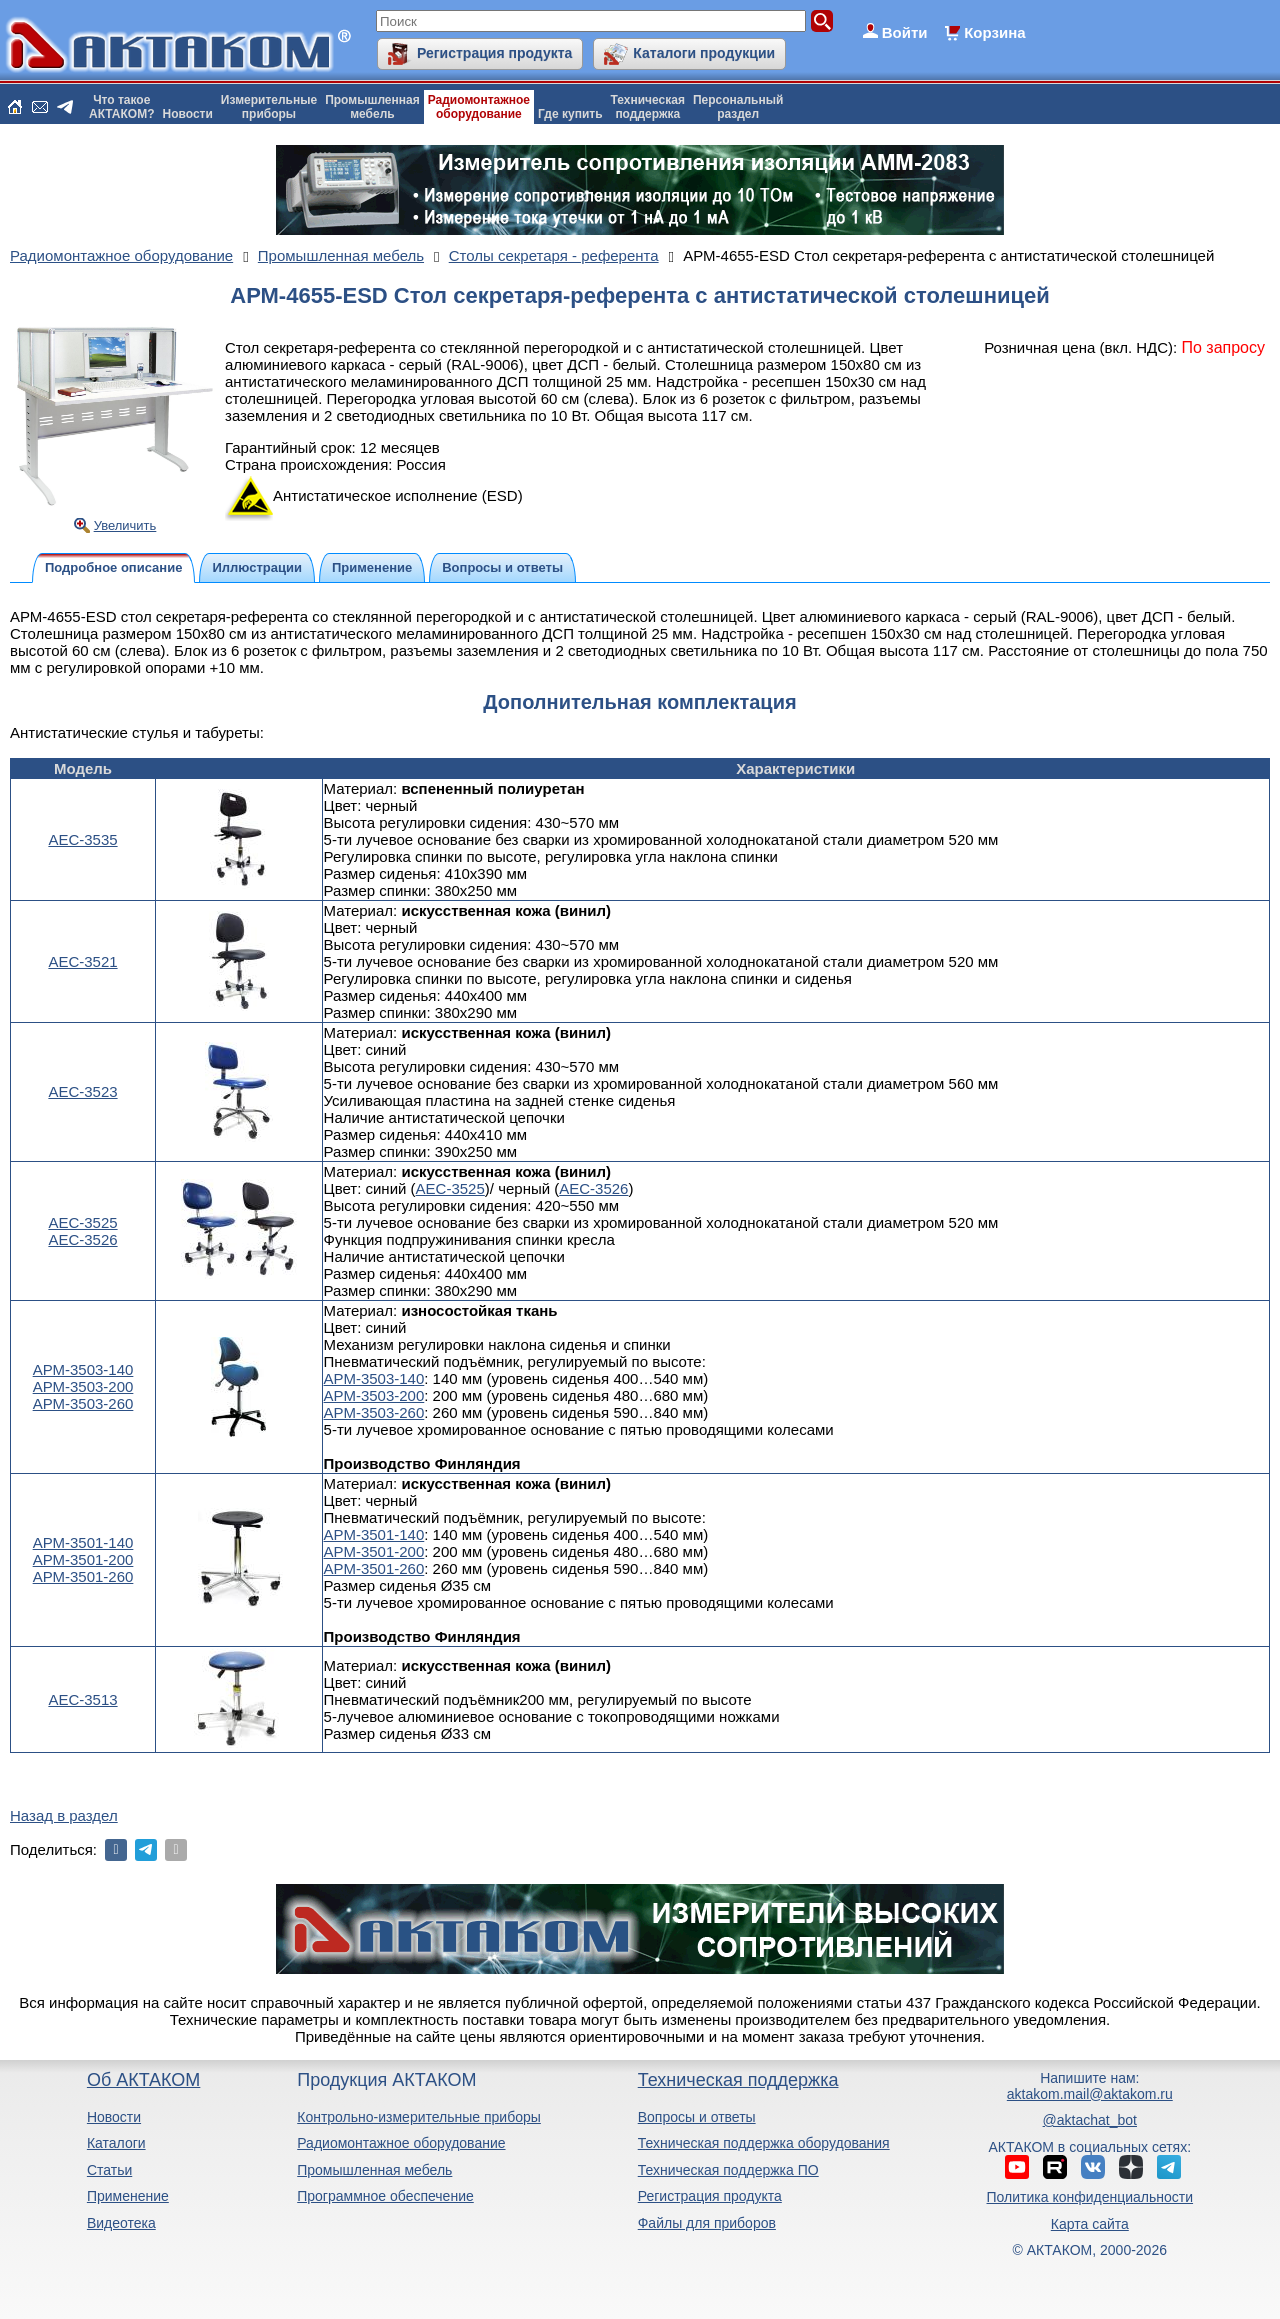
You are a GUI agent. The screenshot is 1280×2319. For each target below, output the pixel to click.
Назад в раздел (64, 1815)
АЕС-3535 (82, 839)
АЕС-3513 (82, 1699)
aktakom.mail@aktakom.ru (1090, 2094)
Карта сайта (1090, 2224)
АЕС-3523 (82, 1091)
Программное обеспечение (385, 2196)
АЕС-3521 (82, 961)
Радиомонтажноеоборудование (479, 107)
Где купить (570, 114)
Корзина (994, 32)
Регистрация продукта (494, 53)
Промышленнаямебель (372, 107)
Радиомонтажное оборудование (401, 2143)
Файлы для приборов (707, 2223)
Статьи (109, 2170)
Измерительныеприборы (269, 107)
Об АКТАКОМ (143, 2080)
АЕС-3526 (82, 1239)
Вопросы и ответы (697, 2117)
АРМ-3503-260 (83, 1403)
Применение (128, 2196)
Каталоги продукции (704, 53)
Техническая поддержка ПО (728, 2170)
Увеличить (125, 525)
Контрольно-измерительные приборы (419, 2117)
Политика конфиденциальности (1090, 2197)
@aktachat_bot (1090, 2120)
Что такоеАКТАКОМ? (122, 107)
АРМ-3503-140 (83, 1369)
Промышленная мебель (374, 2170)
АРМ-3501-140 (83, 1542)
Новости (188, 114)
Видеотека (121, 2223)
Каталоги (116, 2143)
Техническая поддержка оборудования (764, 2143)
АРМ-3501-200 (83, 1559)
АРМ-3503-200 (83, 1386)
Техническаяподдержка (648, 107)
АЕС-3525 (82, 1222)
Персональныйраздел (738, 107)
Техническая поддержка (738, 2080)
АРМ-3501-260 (83, 1576)
